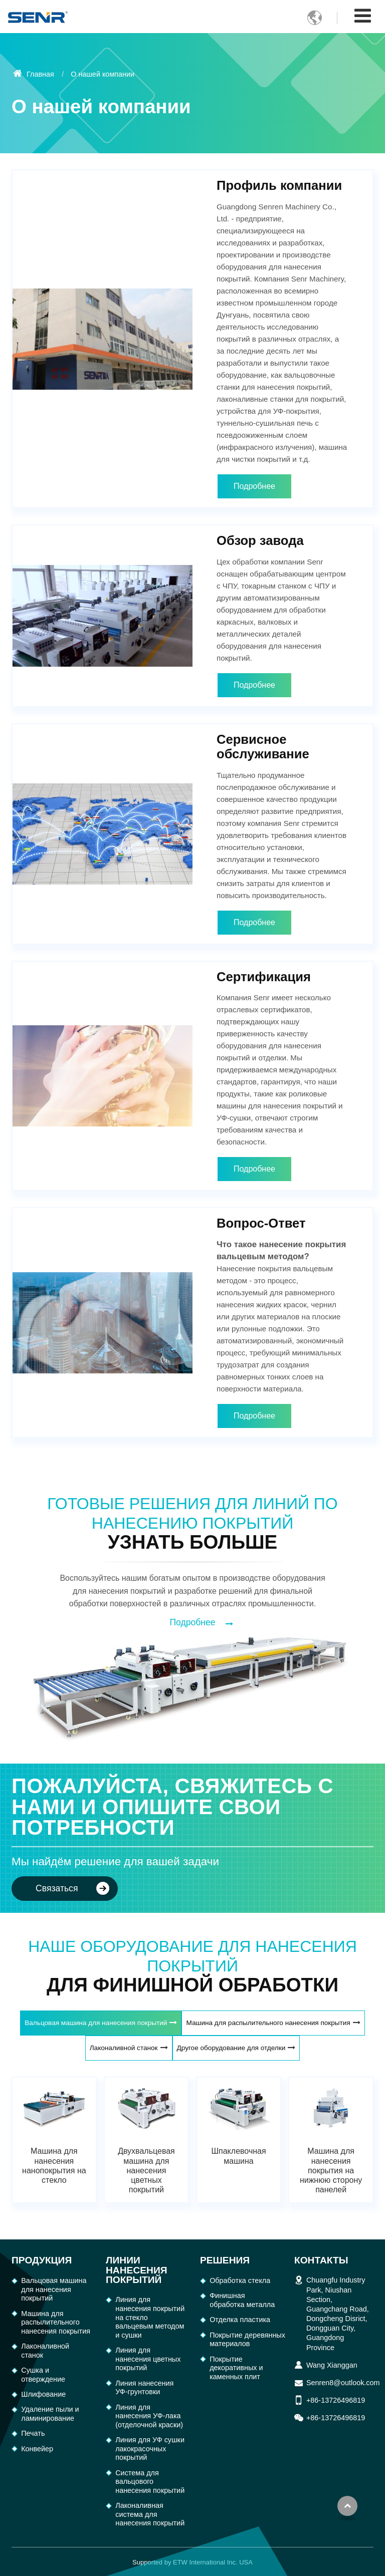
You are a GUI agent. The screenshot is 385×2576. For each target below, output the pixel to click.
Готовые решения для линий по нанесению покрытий (192, 1523)
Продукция (42, 2260)
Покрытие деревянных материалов (244, 2339)
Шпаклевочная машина (238, 2156)
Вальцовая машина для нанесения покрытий (53, 2289)
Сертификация (264, 977)
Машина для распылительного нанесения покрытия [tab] (268, 2023)
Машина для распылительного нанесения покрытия (55, 2322)
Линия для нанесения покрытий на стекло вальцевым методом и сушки (149, 2317)
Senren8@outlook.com (343, 2383)
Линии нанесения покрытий (136, 2269)
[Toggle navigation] (362, 16)
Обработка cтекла (240, 2280)
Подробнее (254, 486)
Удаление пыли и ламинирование (50, 2413)
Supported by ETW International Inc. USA (192, 2562)
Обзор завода (260, 540)
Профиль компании (279, 185)
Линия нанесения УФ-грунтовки (144, 2387)
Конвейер (37, 2449)
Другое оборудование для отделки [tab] (231, 2048)
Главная (33, 74)
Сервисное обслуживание (263, 746)
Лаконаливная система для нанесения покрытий (149, 2514)
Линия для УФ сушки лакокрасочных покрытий (149, 2448)
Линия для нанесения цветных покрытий (147, 2359)
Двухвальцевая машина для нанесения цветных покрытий (146, 2170)
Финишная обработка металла (242, 2300)
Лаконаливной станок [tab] (124, 2048)
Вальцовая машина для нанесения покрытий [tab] (96, 2023)
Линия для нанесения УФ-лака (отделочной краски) (149, 2416)
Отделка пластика (240, 2320)
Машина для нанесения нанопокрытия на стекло (54, 2165)
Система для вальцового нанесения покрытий (149, 2481)
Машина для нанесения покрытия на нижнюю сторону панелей (331, 2170)
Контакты (321, 2260)
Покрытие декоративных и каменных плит (236, 2368)
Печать (33, 2433)
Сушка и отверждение (43, 2374)
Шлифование (43, 2394)
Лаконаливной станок (45, 2350)
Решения (225, 2260)
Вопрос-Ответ (261, 1223)
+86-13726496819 (335, 2400)
